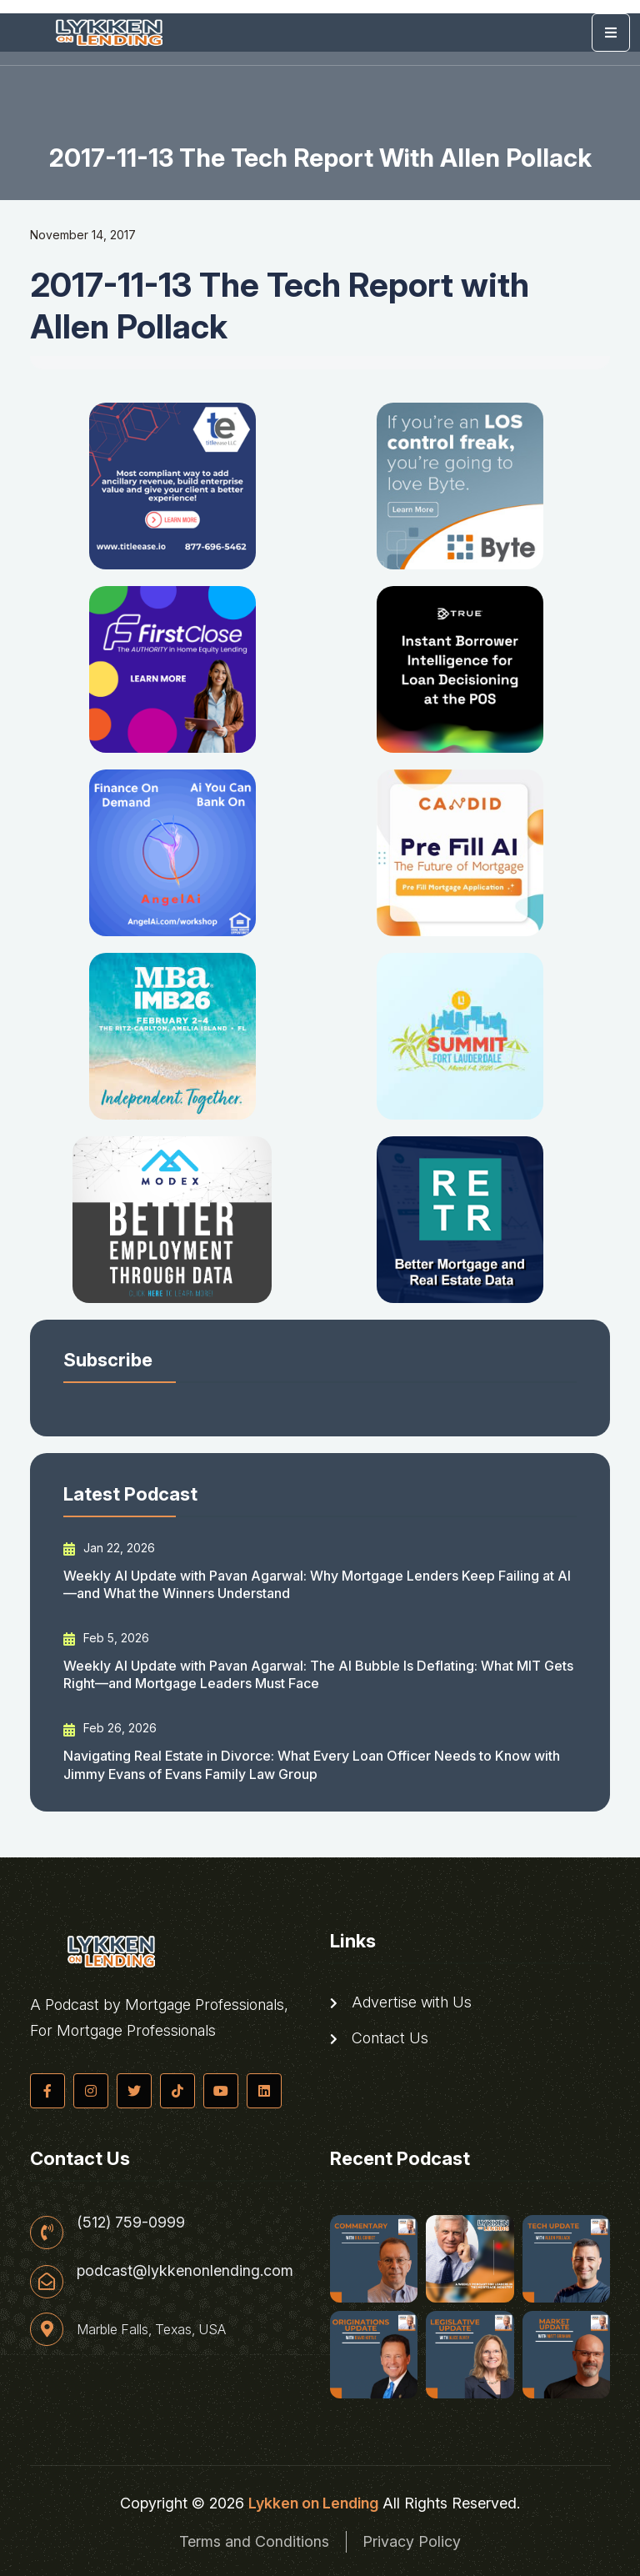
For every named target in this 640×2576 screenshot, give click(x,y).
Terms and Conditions (254, 2541)
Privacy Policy (412, 2541)
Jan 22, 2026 (109, 1548)
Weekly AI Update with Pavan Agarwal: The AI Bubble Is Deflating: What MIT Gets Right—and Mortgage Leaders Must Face (318, 1674)
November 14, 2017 (83, 235)
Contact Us (379, 2038)
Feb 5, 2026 (106, 1638)
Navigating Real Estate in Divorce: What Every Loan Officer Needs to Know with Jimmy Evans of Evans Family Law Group (311, 1764)
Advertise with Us (401, 2002)
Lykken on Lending (313, 2503)
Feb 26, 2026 (110, 1728)
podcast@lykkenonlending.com (185, 2271)
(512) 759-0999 (131, 2222)
